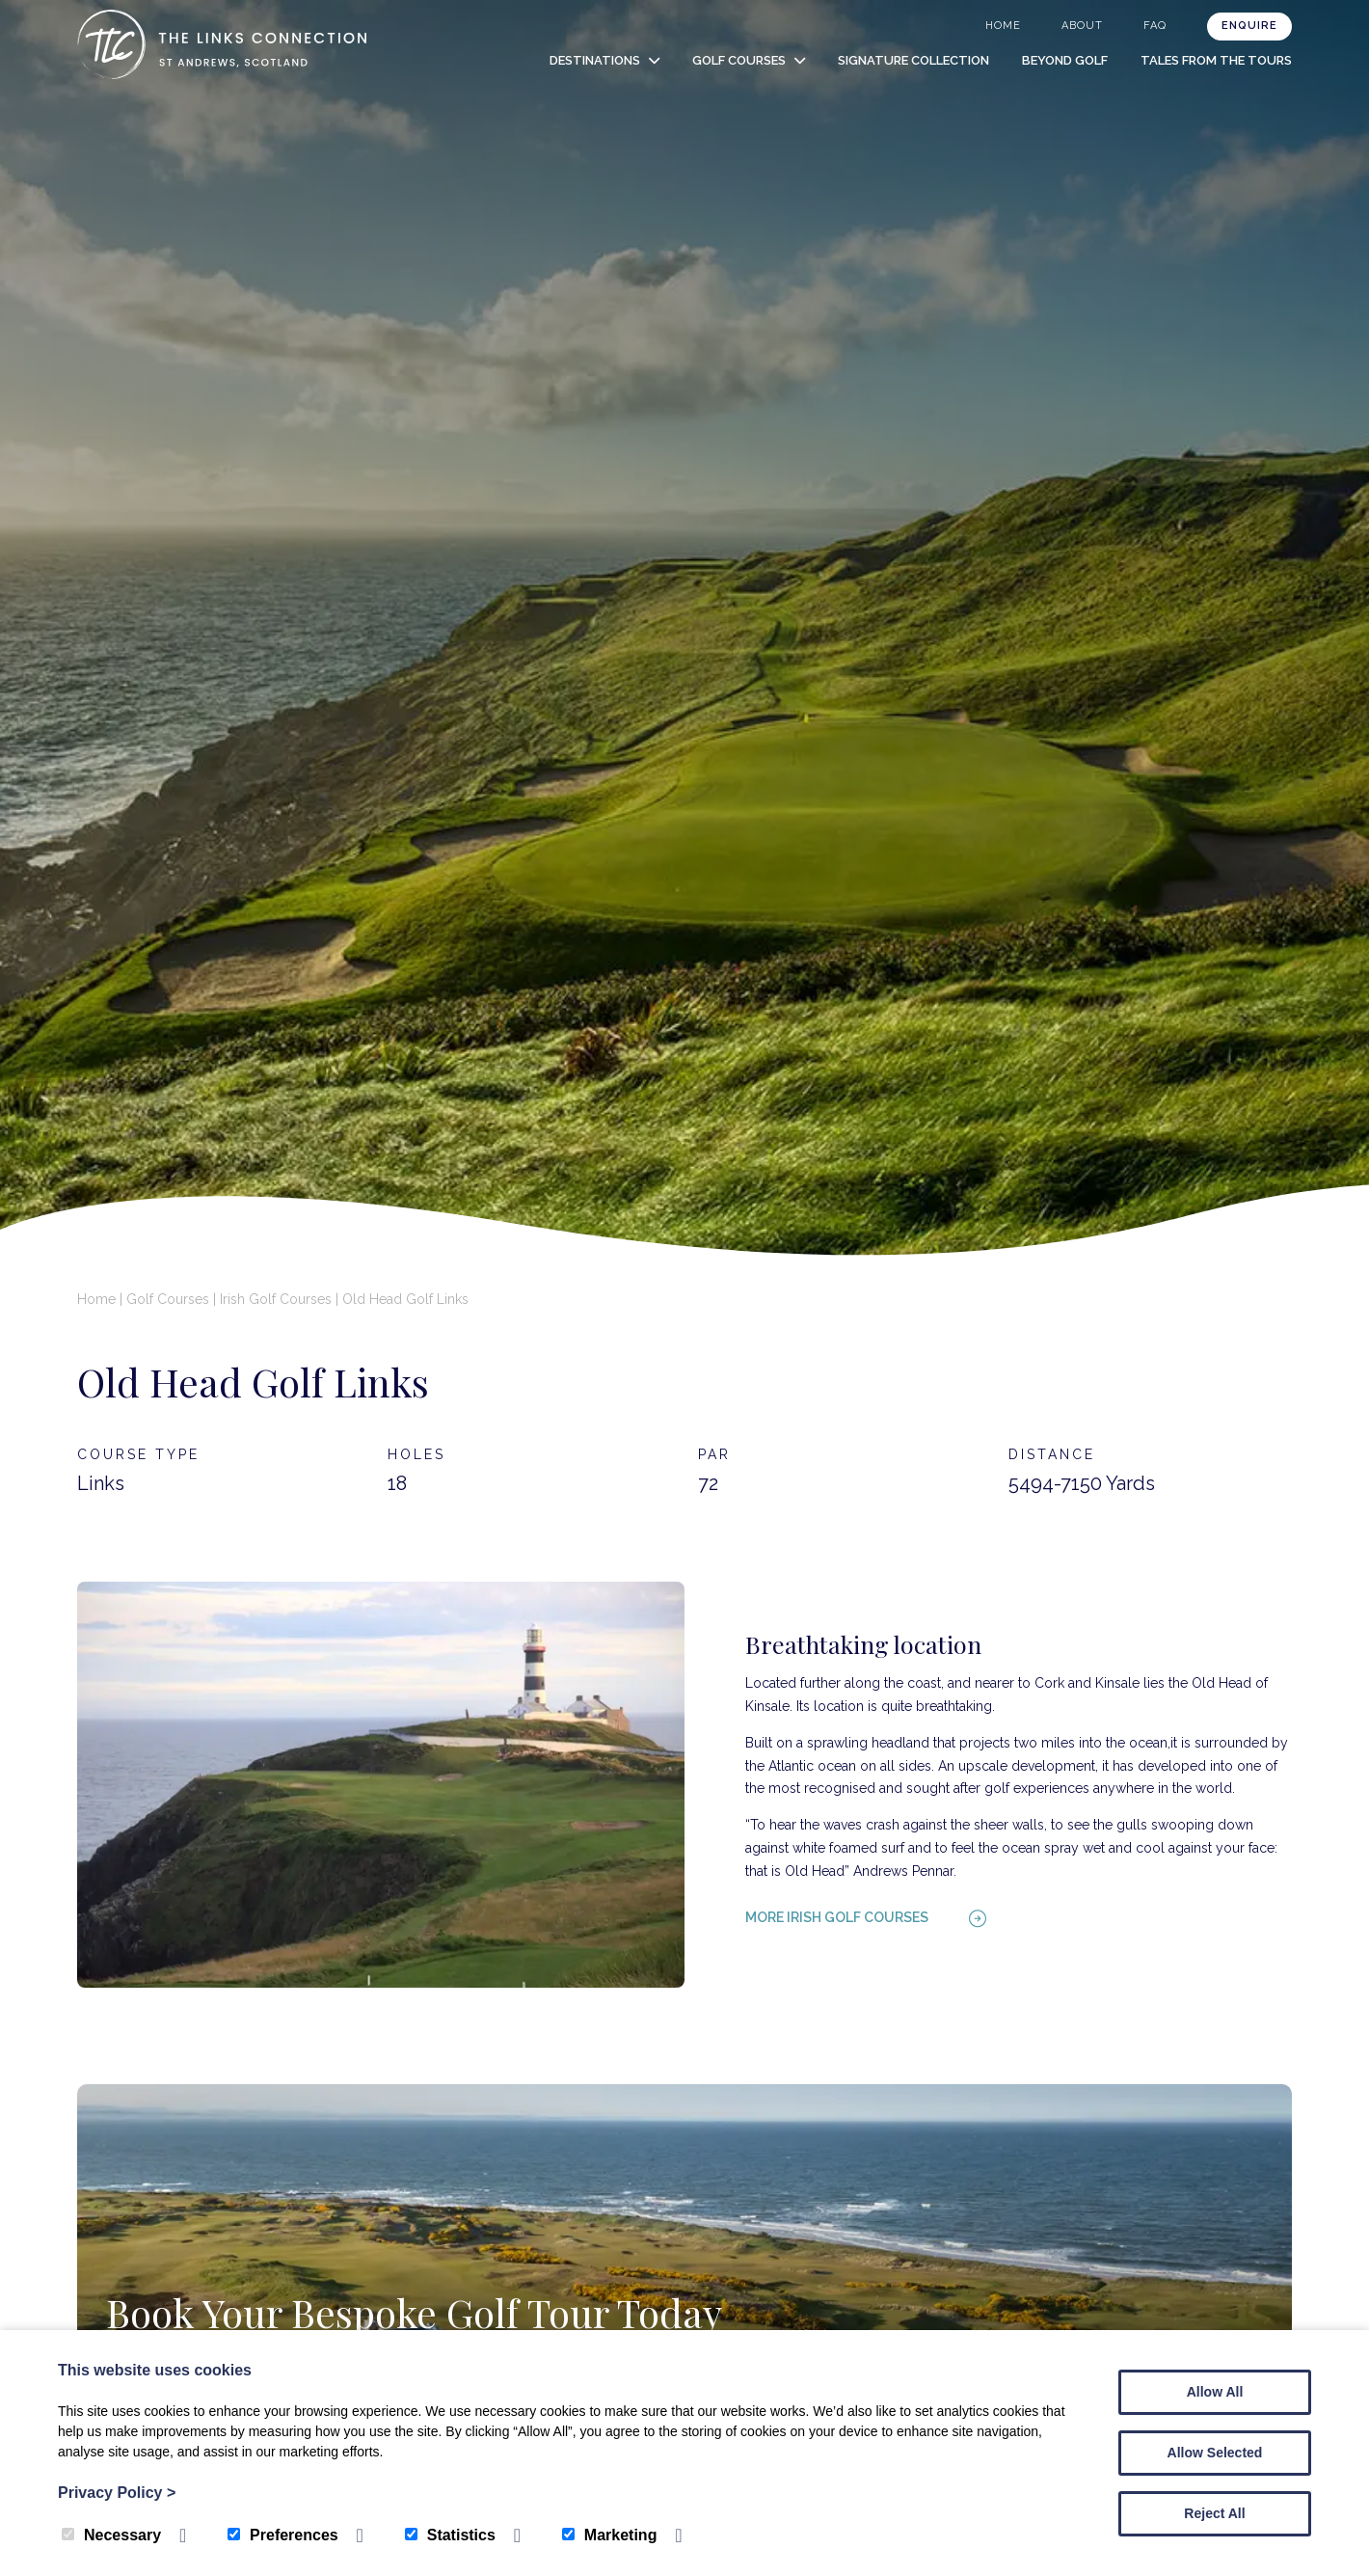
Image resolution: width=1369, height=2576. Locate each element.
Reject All (1214, 2513)
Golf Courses (739, 60)
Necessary (111, 2535)
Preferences (283, 2535)
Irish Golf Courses (276, 1299)
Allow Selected (1215, 2452)
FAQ (1155, 25)
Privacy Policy (116, 2492)
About (1082, 25)
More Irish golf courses (836, 1917)
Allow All (1215, 2392)
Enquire (1249, 25)
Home (1003, 25)
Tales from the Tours (1216, 60)
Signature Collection (913, 60)
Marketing (610, 2535)
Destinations (595, 60)
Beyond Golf (1065, 60)
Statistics (450, 2535)
